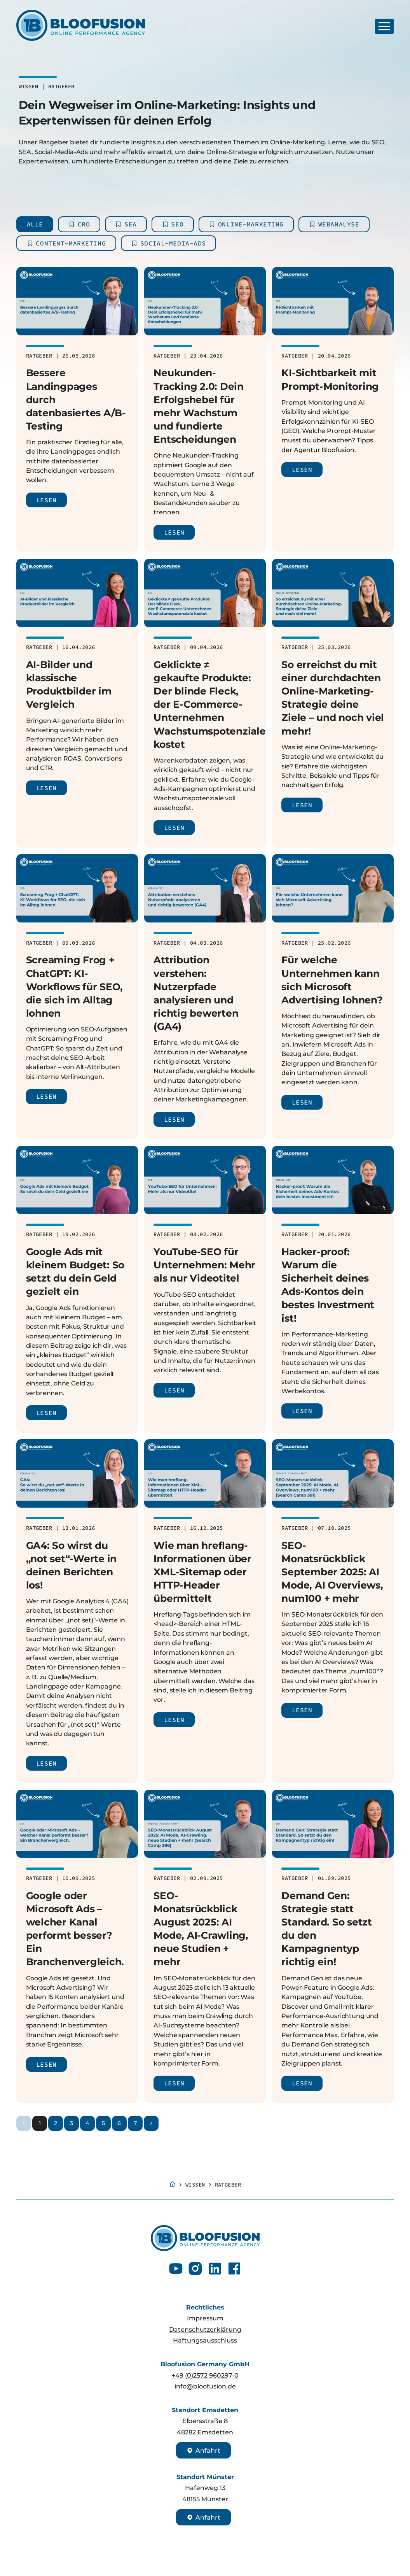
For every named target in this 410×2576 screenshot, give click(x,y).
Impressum (205, 2318)
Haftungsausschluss (205, 2340)
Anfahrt (203, 2450)
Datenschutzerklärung (205, 2329)
